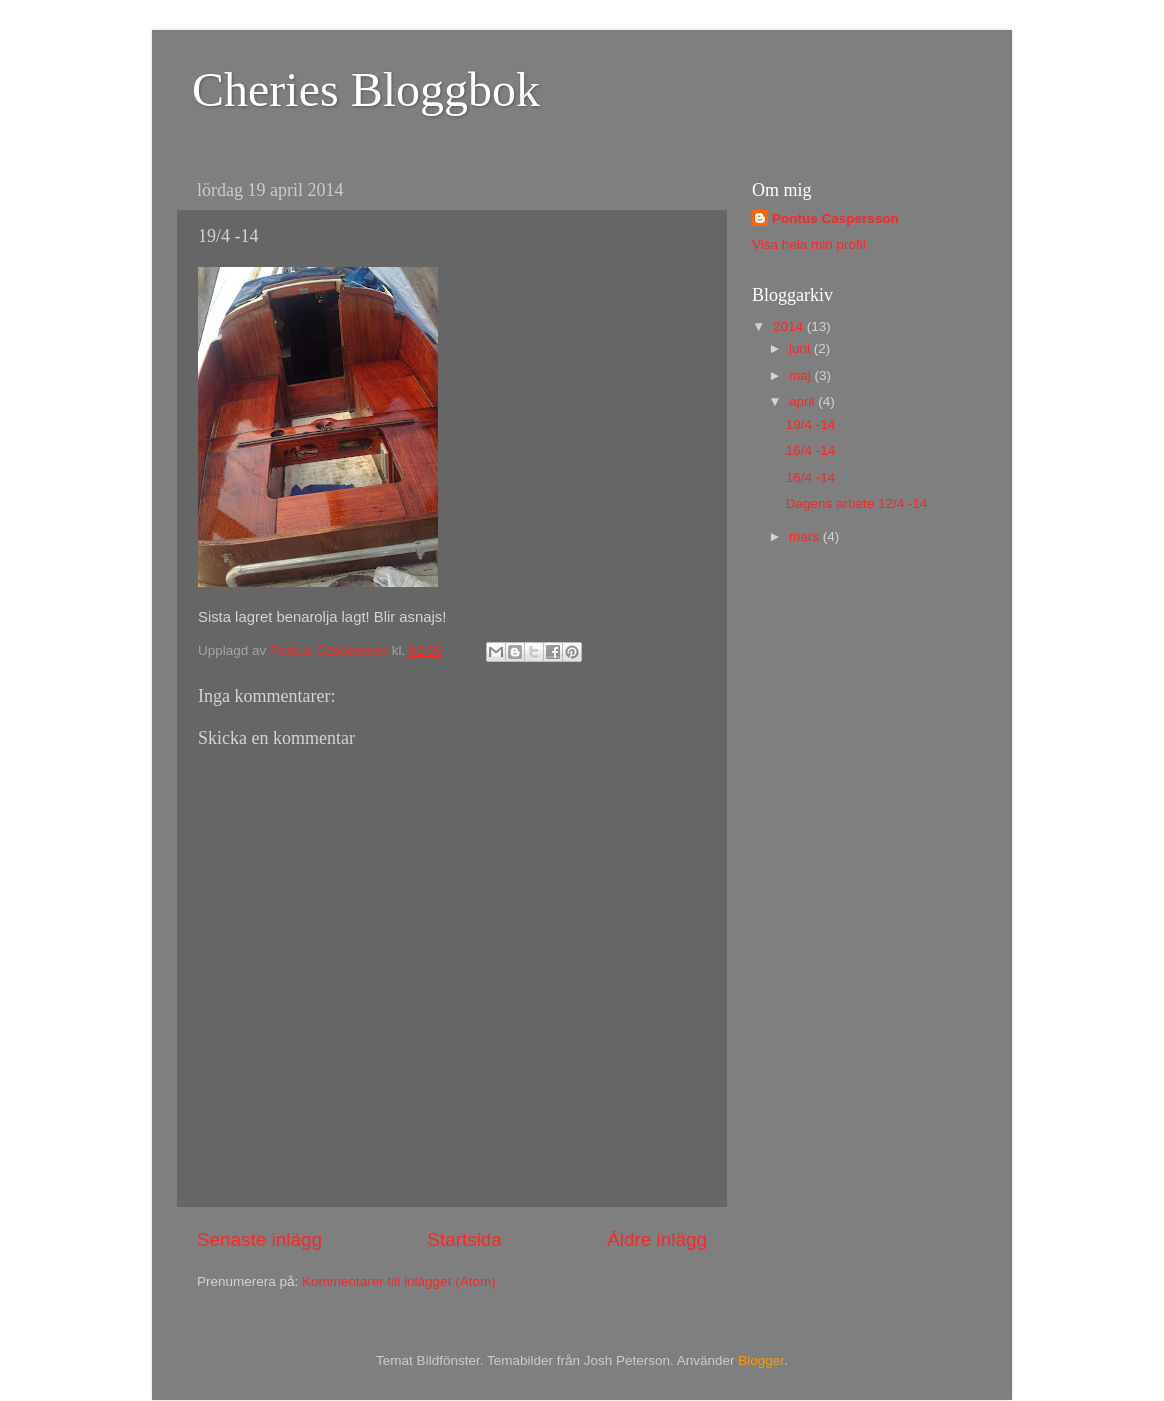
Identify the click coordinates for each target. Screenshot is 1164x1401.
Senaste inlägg (259, 1239)
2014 (790, 326)
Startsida (464, 1239)
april (803, 401)
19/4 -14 (811, 424)
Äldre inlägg (657, 1239)
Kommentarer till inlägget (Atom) (399, 1281)
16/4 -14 (811, 450)
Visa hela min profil (809, 244)
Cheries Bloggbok (366, 89)
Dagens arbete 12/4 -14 (857, 503)
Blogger (761, 1360)
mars (806, 536)
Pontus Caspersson (835, 218)
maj (802, 375)
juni (801, 348)
